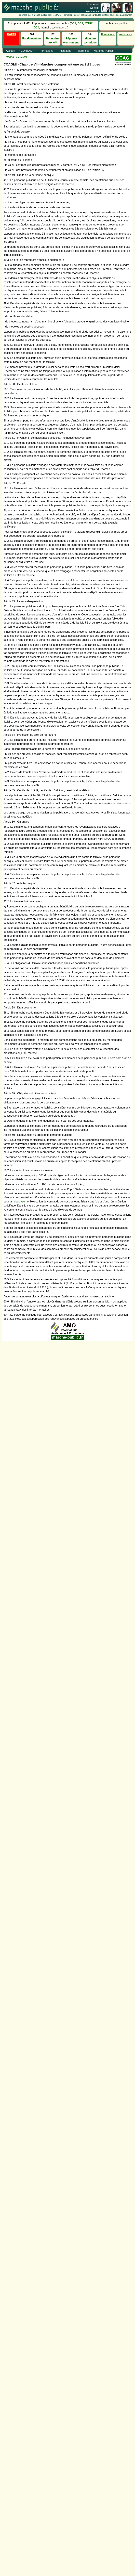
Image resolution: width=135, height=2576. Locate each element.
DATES (11, 34)
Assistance (125, 34)
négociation (19, 1201)
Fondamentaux (32, 38)
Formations (108, 34)
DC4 (36, 27)
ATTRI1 (88, 23)
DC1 (73, 23)
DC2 (80, 23)
